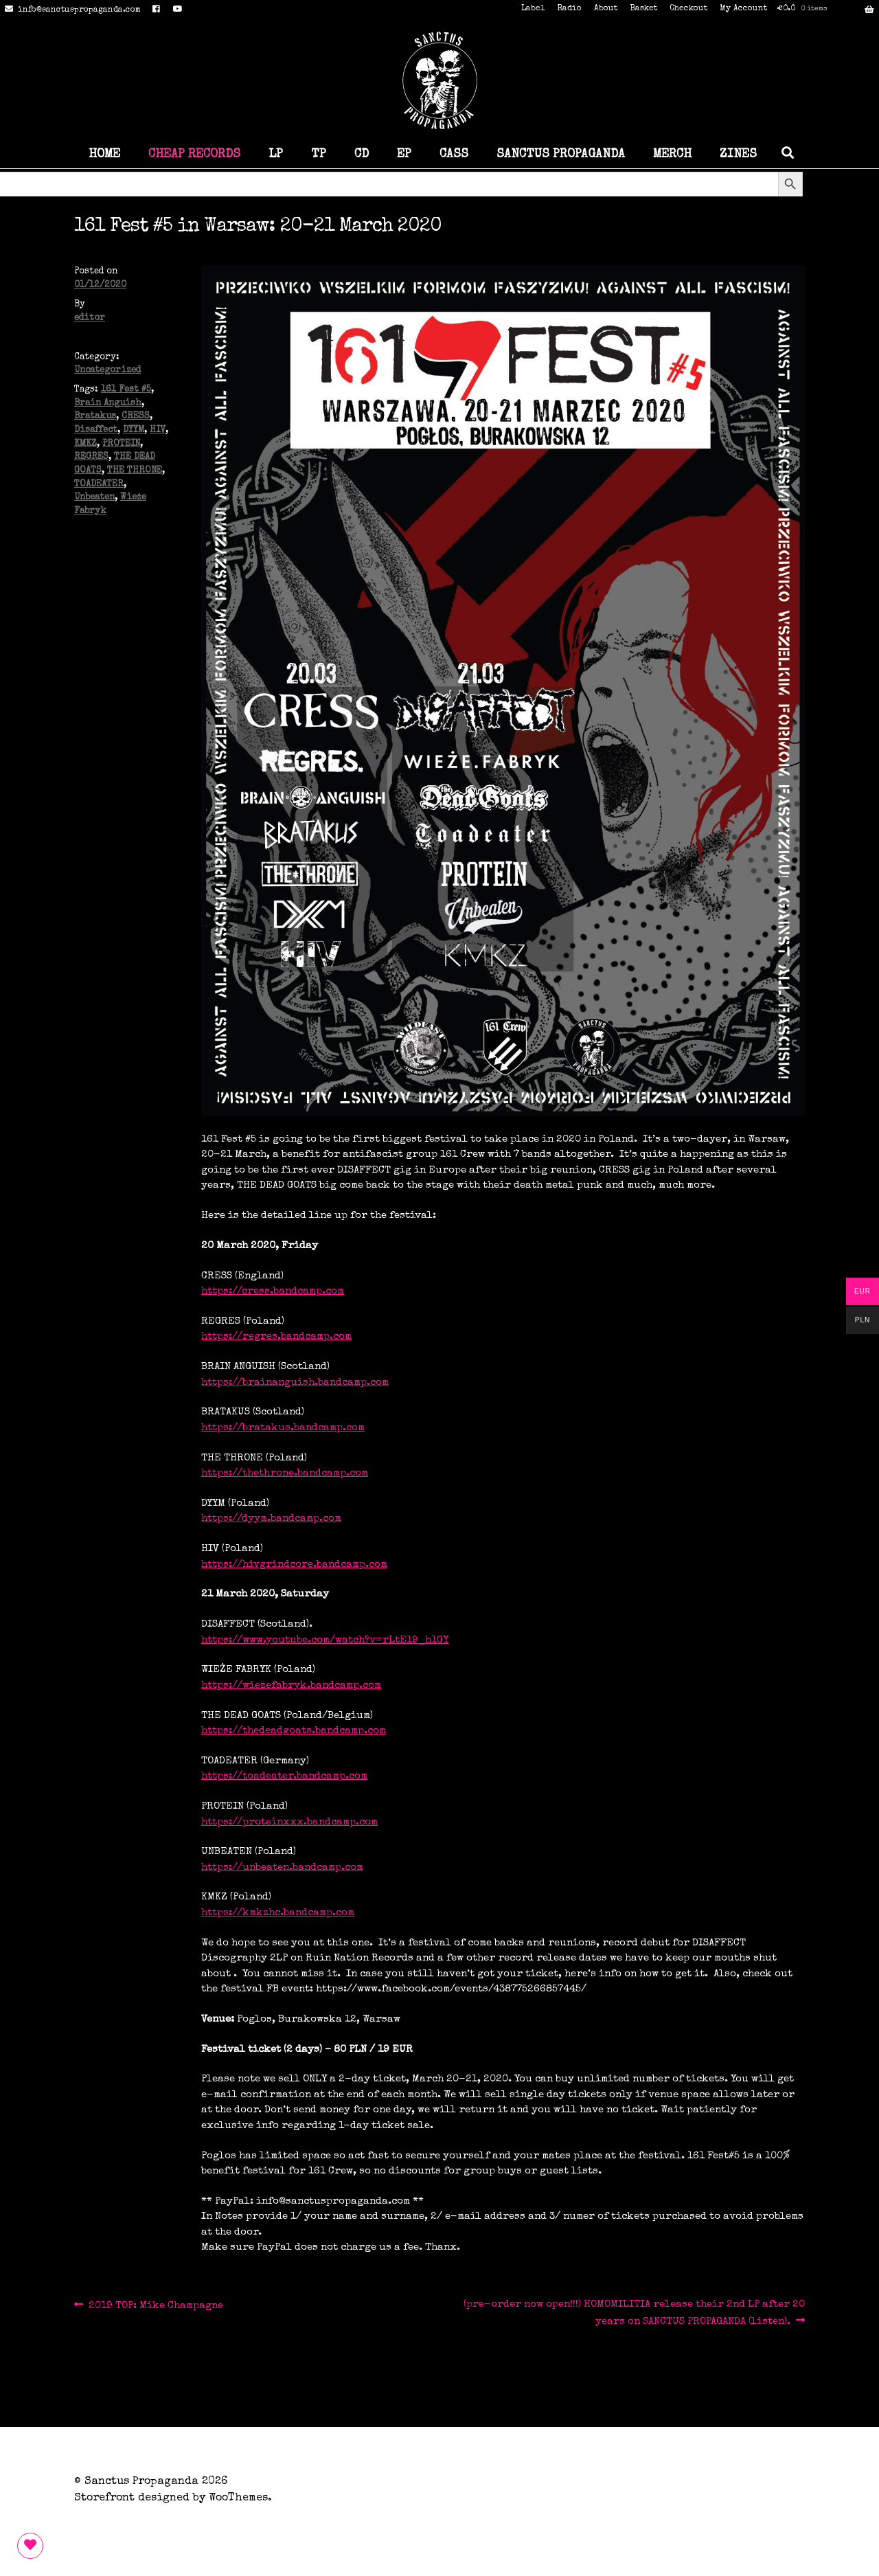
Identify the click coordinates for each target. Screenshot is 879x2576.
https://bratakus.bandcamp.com (283, 1428)
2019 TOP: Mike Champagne (155, 2305)
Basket (643, 9)
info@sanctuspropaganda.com (70, 10)
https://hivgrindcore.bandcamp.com (294, 1564)
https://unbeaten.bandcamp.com (282, 1867)
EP (404, 154)
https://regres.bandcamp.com (276, 1336)
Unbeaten (94, 497)
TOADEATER (99, 484)
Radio (569, 9)
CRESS (136, 416)
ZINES (738, 154)
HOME (104, 154)
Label (533, 9)
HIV (157, 430)
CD (361, 154)
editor (89, 318)
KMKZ (85, 444)
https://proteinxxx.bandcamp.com (289, 1822)
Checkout (688, 9)
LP (276, 154)
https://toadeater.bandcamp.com (284, 1776)
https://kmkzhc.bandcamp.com (277, 1913)
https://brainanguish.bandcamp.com (295, 1382)
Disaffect (95, 430)
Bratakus (95, 416)
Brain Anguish (107, 403)
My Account (743, 9)
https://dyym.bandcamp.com (271, 1518)
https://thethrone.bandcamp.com (284, 1473)
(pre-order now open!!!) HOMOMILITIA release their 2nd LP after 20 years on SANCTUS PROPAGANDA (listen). (634, 2312)
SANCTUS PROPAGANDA (560, 154)
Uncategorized (107, 370)
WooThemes (238, 2498)
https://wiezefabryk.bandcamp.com (291, 1685)
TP (318, 154)
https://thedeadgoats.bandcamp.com (293, 1731)
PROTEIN (121, 444)
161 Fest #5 (126, 389)
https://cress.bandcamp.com (272, 1291)
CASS (454, 154)
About (605, 9)
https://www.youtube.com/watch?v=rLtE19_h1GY (324, 1640)
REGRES (91, 457)
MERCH (672, 154)
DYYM (133, 430)
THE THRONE (134, 470)
